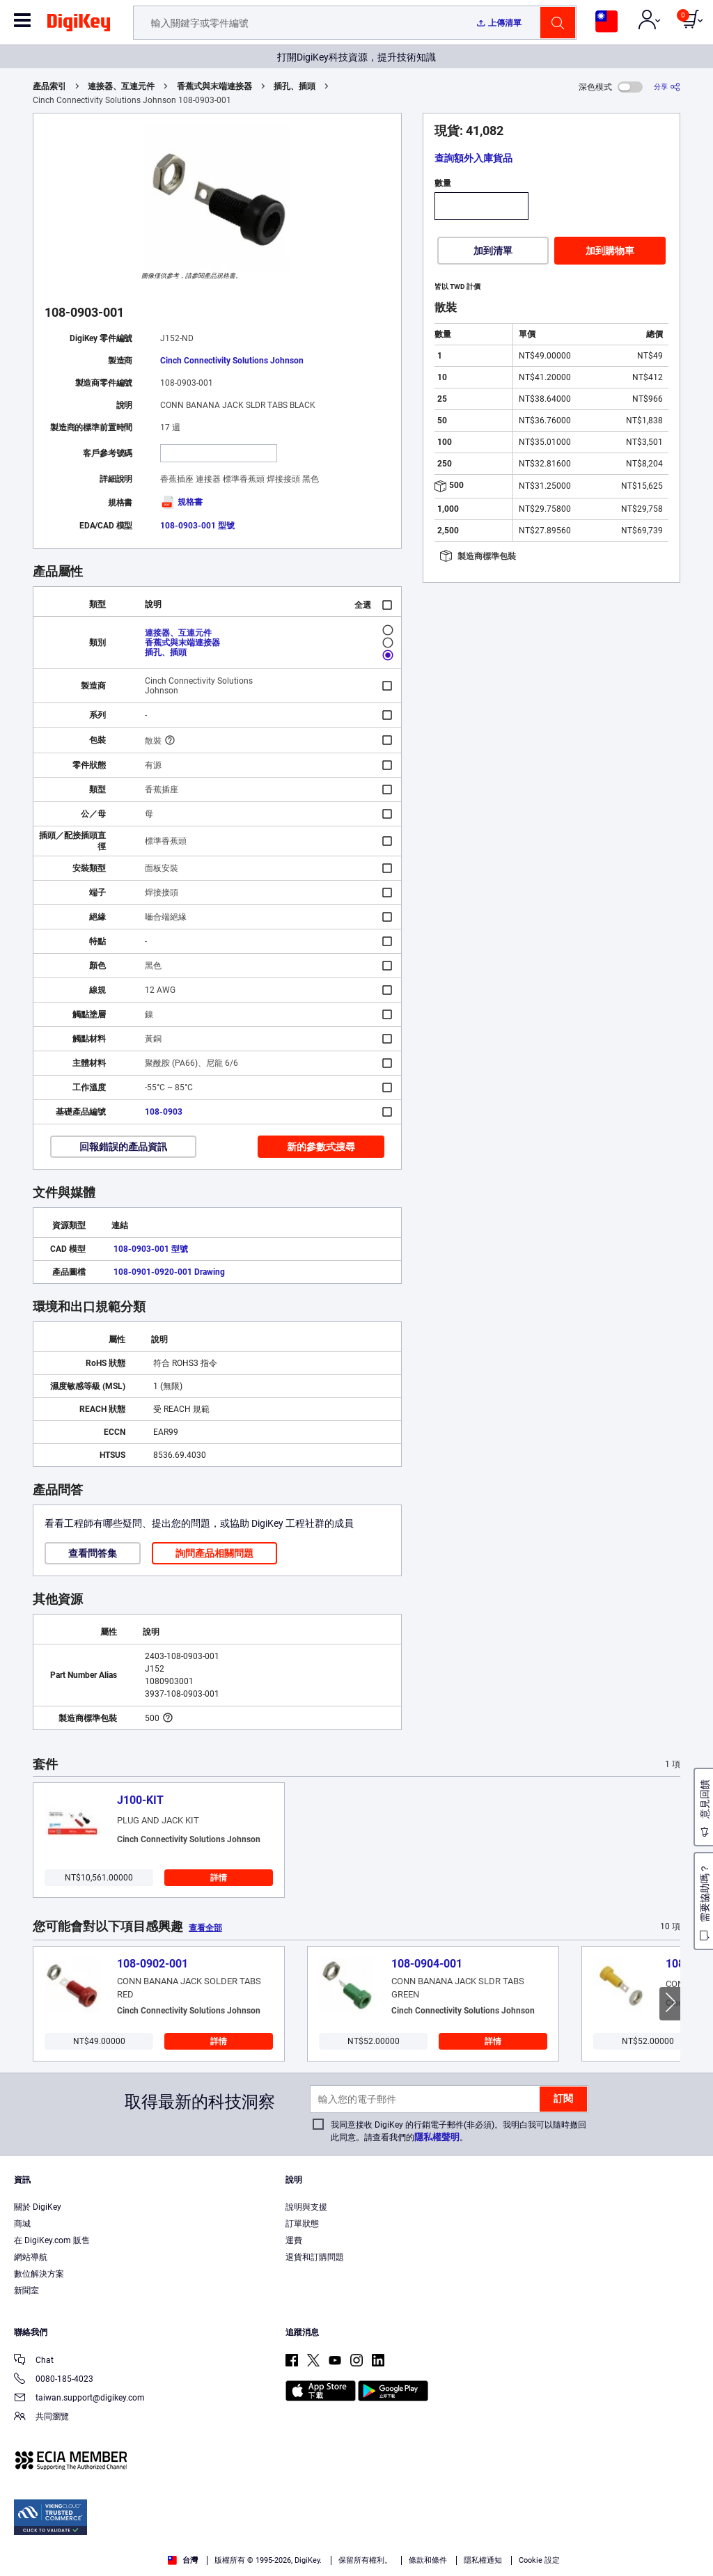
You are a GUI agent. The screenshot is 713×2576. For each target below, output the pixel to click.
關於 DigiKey (37, 2207)
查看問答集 (92, 1553)
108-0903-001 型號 (197, 526)
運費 (293, 2240)
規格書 (181, 502)
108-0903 (163, 1112)
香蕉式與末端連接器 (214, 86)
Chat (34, 2361)
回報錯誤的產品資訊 (123, 1146)
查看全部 (205, 1928)
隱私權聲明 (437, 2137)
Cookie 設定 (539, 2560)
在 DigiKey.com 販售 (52, 2240)
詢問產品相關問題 (214, 1553)
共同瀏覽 (41, 2417)
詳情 (218, 1878)
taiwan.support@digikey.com (79, 2398)
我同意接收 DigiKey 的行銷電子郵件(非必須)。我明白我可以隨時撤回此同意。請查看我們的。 (458, 2131)
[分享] (667, 86)
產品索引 (49, 86)
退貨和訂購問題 (314, 2257)
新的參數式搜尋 (321, 1146)
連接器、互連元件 (121, 86)
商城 (22, 2224)
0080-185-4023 (53, 2380)
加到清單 (492, 250)
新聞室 (26, 2290)
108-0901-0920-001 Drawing (169, 1272)
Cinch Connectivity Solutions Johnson (232, 361)
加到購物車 (610, 250)
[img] (78, 25)
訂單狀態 (302, 2224)
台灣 (183, 2560)
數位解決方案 (39, 2274)
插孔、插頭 (294, 86)
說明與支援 (306, 2207)
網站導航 (30, 2257)
